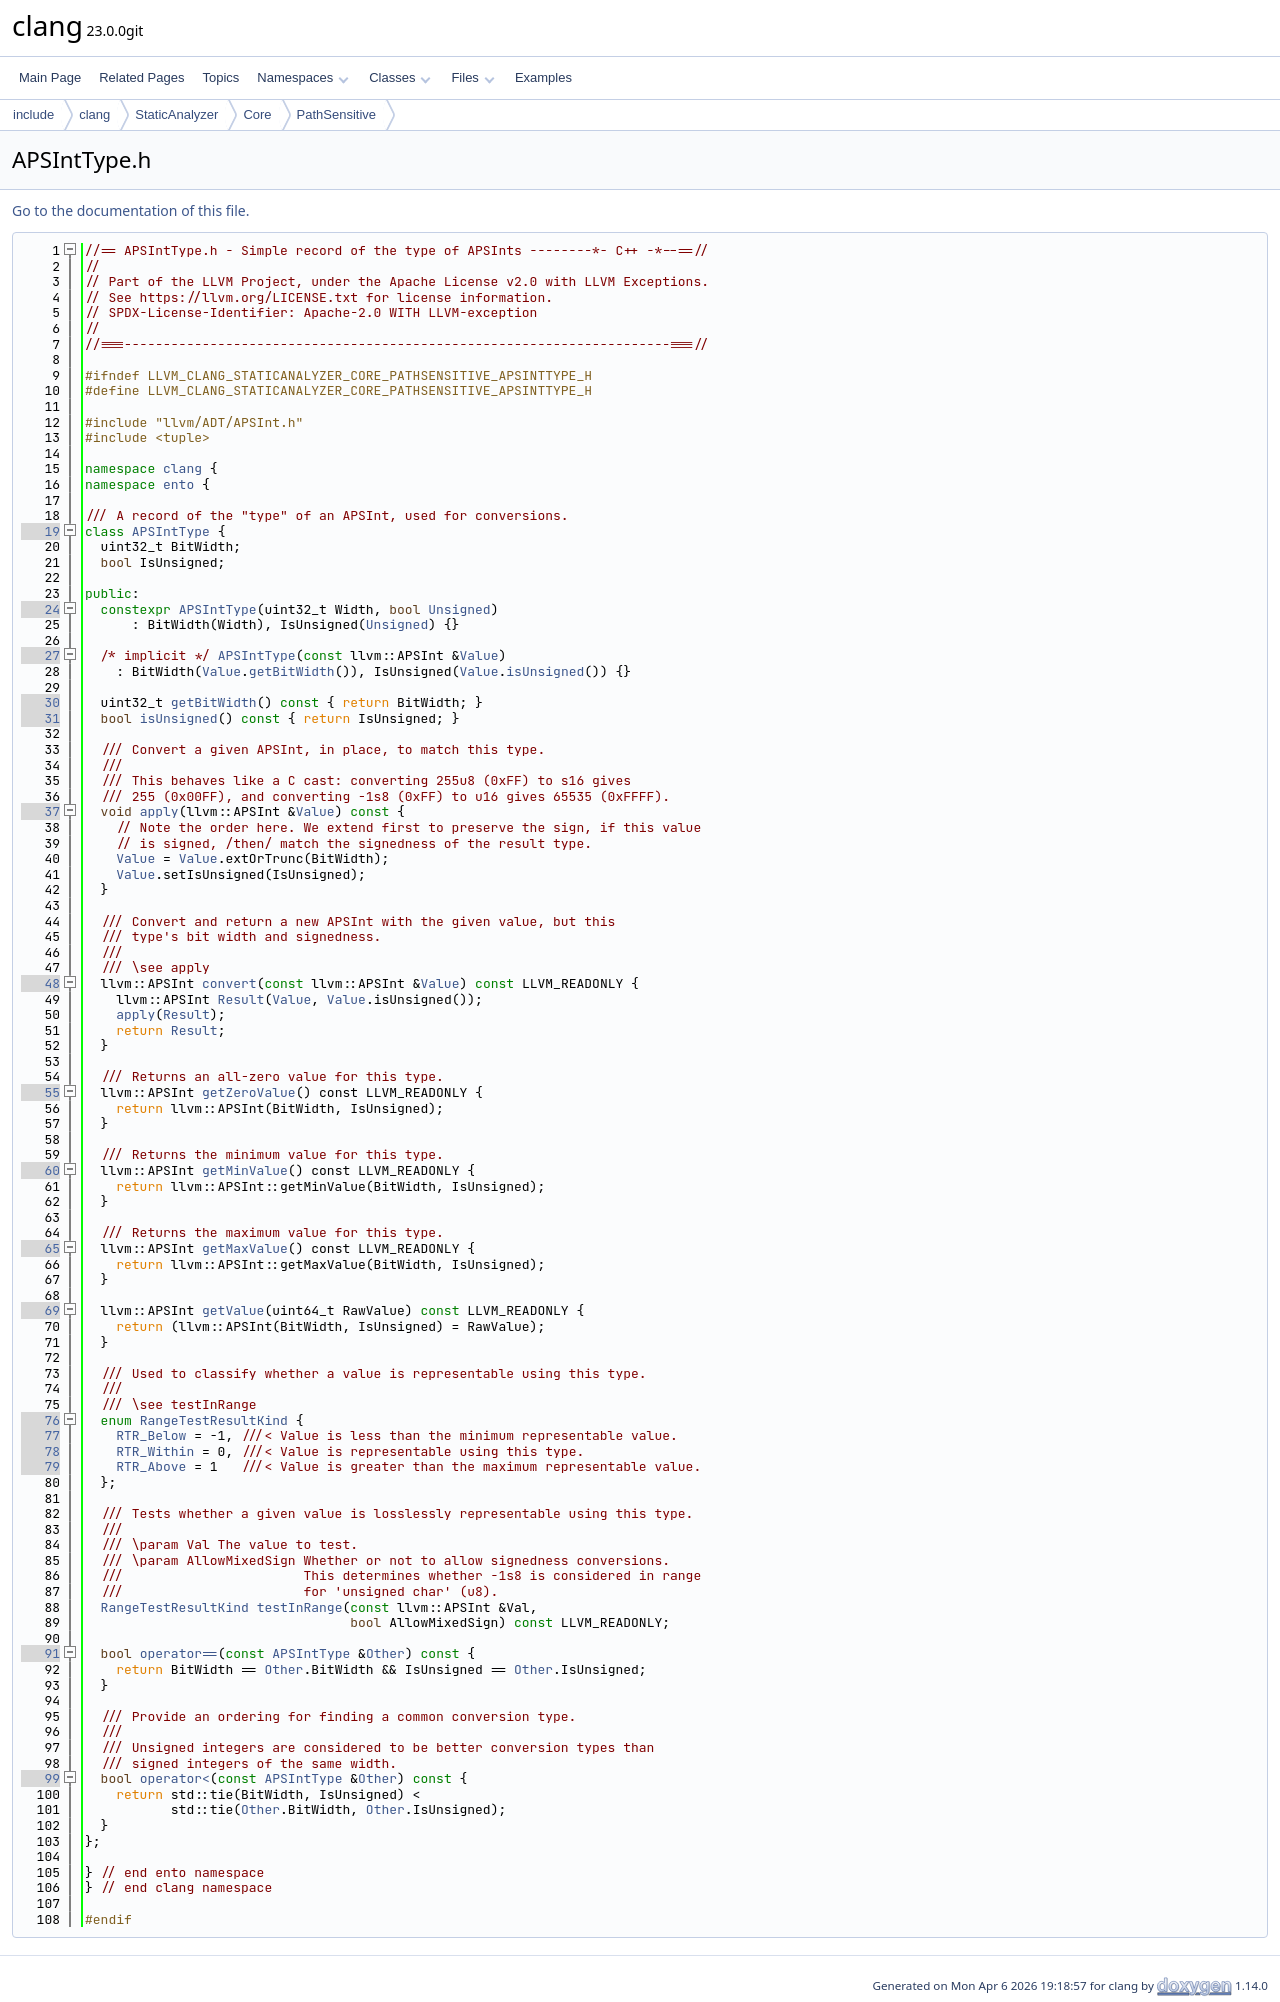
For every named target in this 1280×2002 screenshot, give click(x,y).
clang (94, 114)
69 (40, 1310)
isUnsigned (545, 671)
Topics (220, 77)
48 (40, 983)
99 (40, 1778)
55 (40, 1092)
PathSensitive (337, 114)
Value (478, 655)
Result (241, 999)
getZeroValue (249, 1092)
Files (472, 77)
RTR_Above (151, 1466)
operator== (179, 1653)
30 (40, 702)
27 (40, 655)
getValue (233, 1310)
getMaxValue (245, 1248)
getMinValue (245, 1170)
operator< (175, 1778)
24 (40, 609)
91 (40, 1653)
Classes (400, 77)
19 (40, 531)
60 (40, 1170)
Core (257, 114)
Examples (543, 77)
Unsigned (459, 609)
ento (178, 484)
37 (40, 811)
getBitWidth (292, 671)
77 (40, 1435)
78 (40, 1451)
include (33, 114)
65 (40, 1248)
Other (385, 1653)
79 (40, 1466)
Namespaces (302, 77)
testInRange (300, 1607)
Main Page (50, 77)
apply (159, 811)
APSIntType (171, 531)
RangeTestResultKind (214, 1420)
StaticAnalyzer (176, 114)
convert (229, 983)
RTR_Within (155, 1451)
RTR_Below (151, 1435)
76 (40, 1420)
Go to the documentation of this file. (130, 210)
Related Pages (141, 77)
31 (40, 718)
